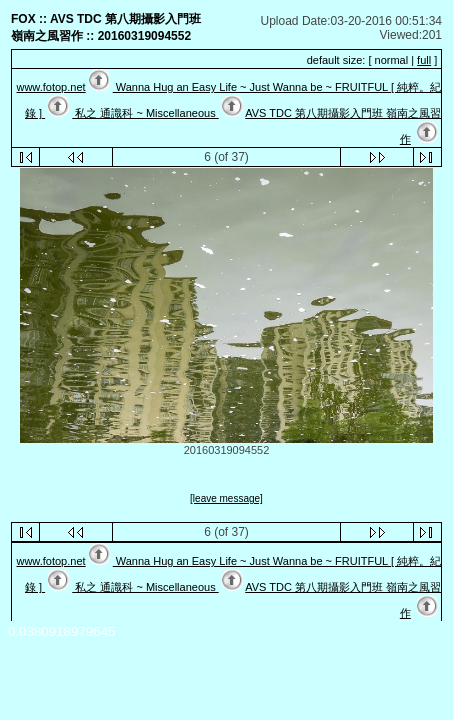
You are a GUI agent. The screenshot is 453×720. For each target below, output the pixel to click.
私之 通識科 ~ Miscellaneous (145, 113)
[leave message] (226, 498)
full (424, 60)
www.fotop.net (50, 87)
